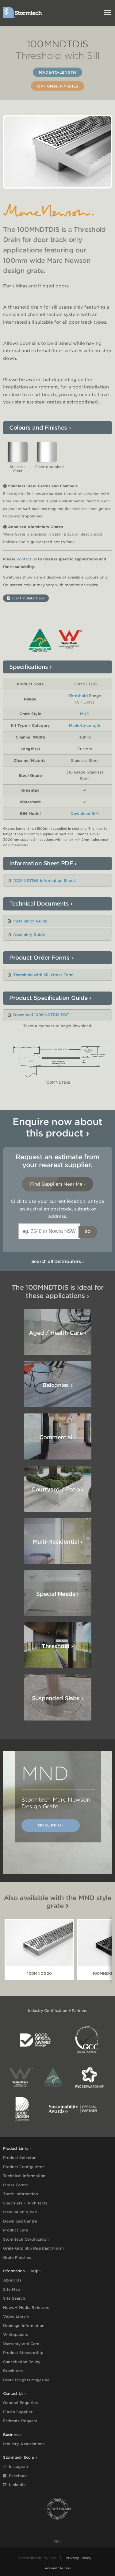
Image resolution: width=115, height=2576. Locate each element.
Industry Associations (23, 2444)
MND (85, 713)
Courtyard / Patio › (57, 1489)
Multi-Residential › (57, 1541)
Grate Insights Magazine (26, 2380)
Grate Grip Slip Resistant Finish (33, 2248)
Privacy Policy (78, 2558)
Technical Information (24, 2175)
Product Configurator (23, 2167)
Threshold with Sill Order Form (43, 974)
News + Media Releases (26, 2307)
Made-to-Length (57, 72)
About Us (12, 2280)
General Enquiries (20, 2402)
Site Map (11, 2289)
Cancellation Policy (21, 2362)
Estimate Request (20, 2420)
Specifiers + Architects (25, 2203)
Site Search (14, 2298)
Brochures (13, 2370)
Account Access (58, 2568)
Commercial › (57, 1437)
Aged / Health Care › (57, 1333)
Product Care (15, 2230)
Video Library (16, 2316)
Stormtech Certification (26, 2239)
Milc (58, 2541)
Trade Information (20, 2194)
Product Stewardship (23, 2352)
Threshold (78, 695)
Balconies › (57, 1385)
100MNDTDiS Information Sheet (44, 880)
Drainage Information (23, 2325)
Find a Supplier (18, 2412)
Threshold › (57, 1646)
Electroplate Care (25, 598)
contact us (27, 559)
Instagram (15, 2466)
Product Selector (19, 2157)
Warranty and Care (21, 2343)
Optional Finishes (57, 86)
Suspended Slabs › (57, 1698)
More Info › (50, 1825)
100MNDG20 (39, 1973)
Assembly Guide (29, 934)
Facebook (15, 2475)
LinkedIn (14, 2484)
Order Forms (15, 2185)
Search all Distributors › (57, 1261)
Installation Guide (30, 921)
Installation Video (20, 2212)
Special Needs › (57, 1594)
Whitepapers (15, 2334)
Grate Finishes (17, 2257)
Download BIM (85, 813)
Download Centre (20, 2221)
